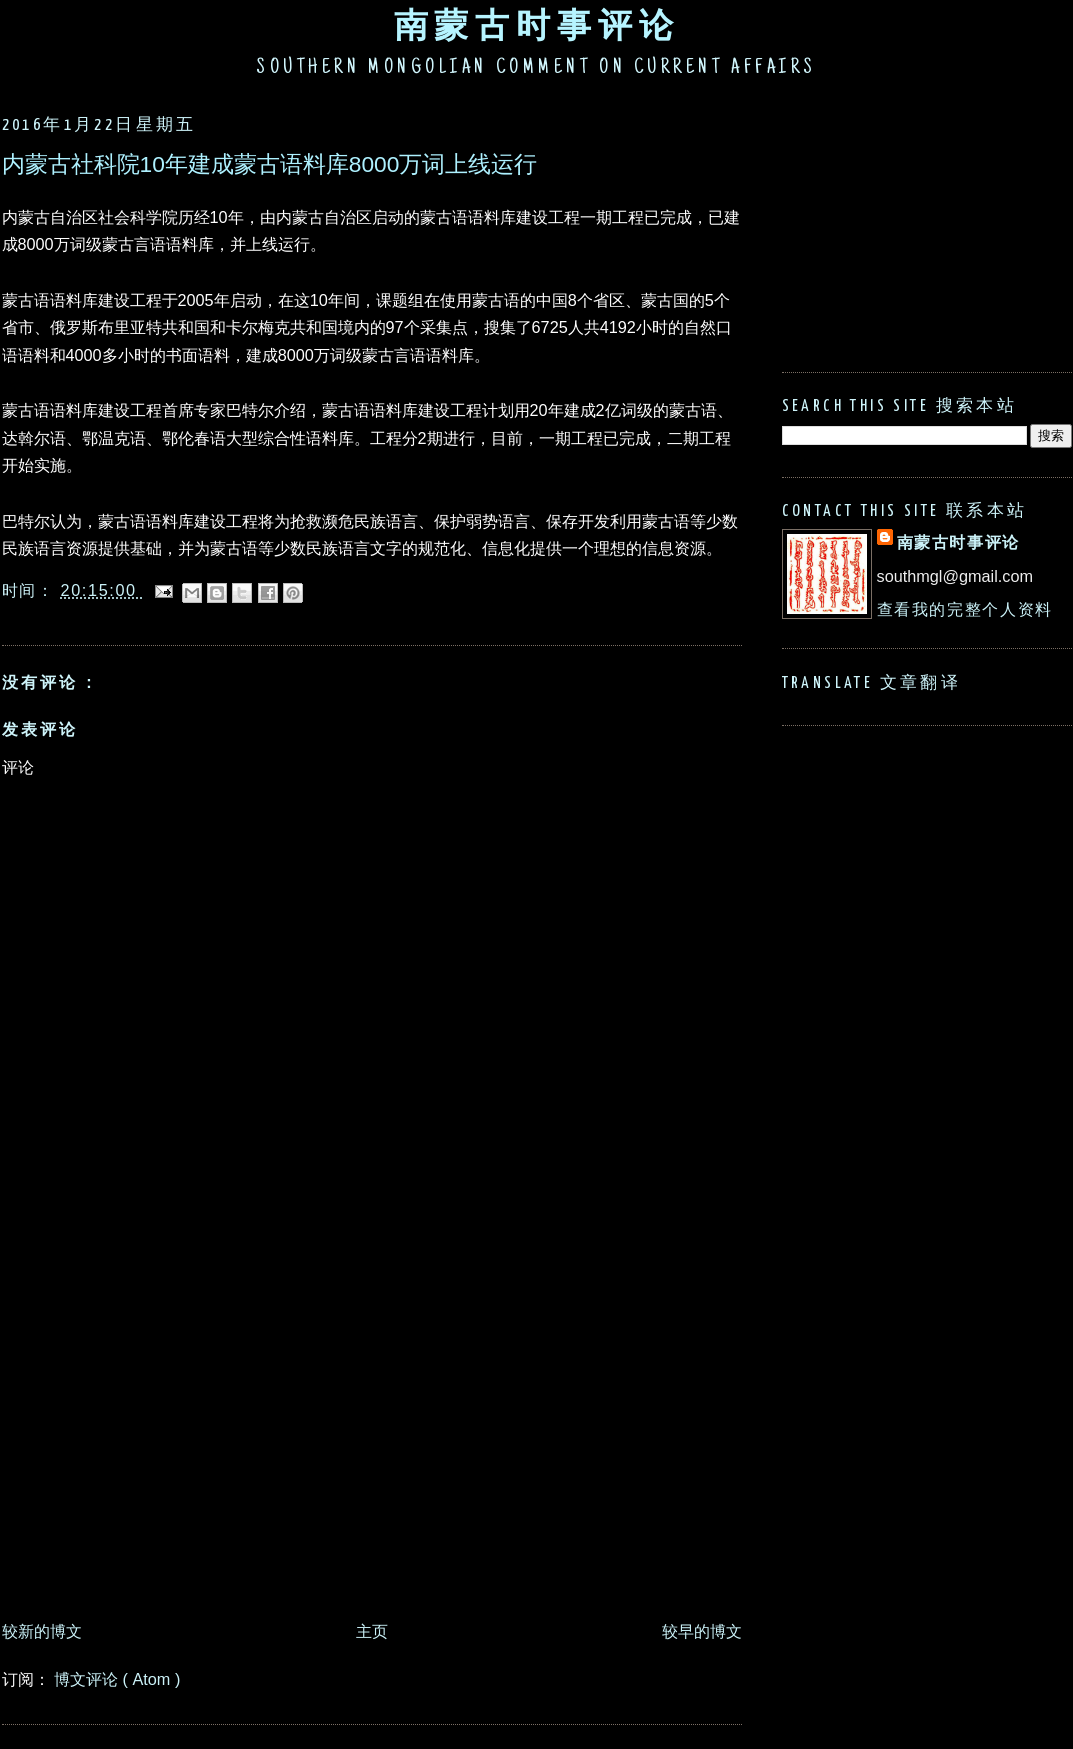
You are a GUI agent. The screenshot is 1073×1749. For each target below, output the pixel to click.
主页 (372, 1631)
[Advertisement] (187, 1412)
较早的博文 (702, 1631)
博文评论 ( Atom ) (117, 1679)
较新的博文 (42, 1631)
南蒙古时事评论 (537, 25)
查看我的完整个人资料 (965, 609)
